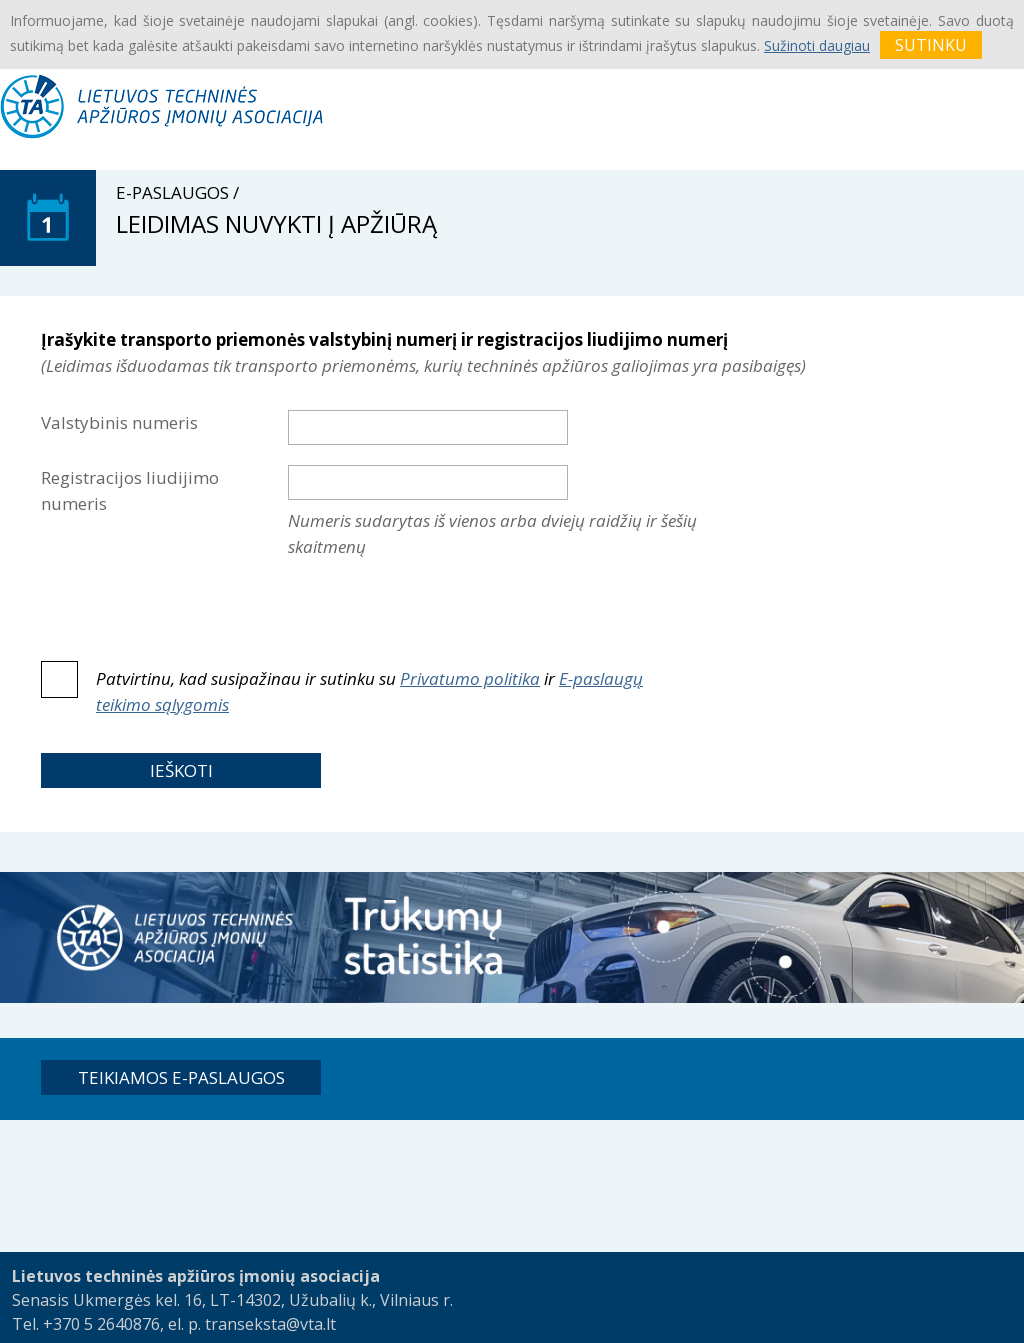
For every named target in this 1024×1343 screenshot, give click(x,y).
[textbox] (428, 427)
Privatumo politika (470, 678)
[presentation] (440, 610)
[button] (181, 770)
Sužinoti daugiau (817, 45)
